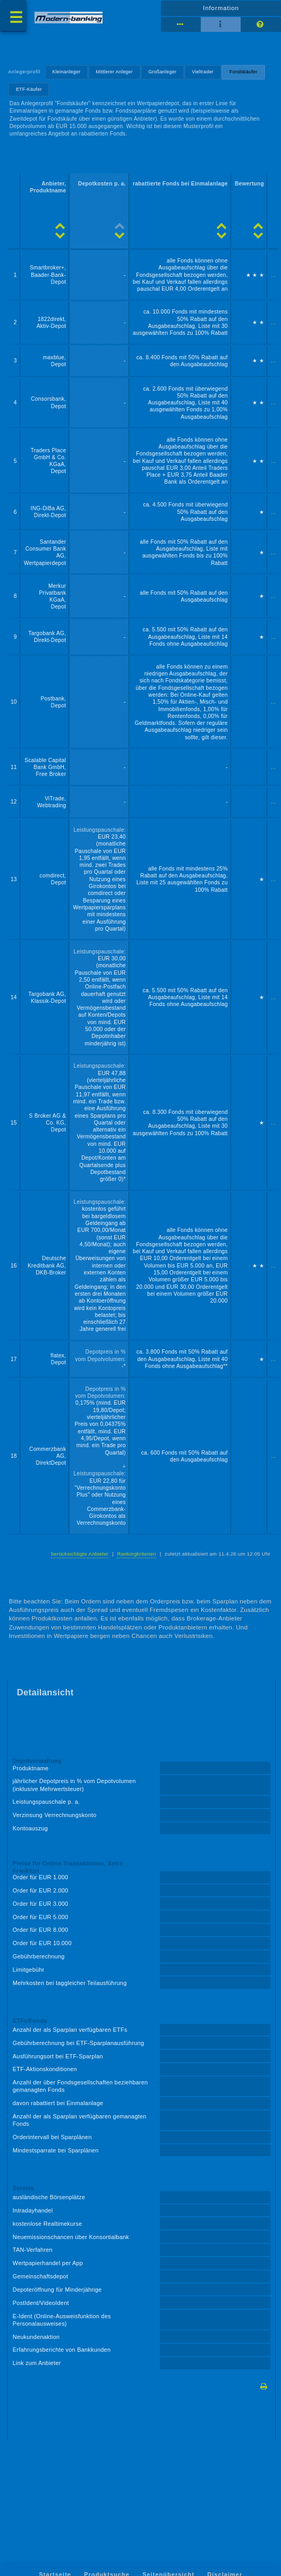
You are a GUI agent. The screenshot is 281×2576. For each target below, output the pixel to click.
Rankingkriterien (136, 1554)
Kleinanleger (67, 71)
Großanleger (162, 71)
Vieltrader (203, 71)
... (273, 275)
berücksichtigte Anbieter (79, 1554)
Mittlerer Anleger (114, 71)
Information (221, 8)
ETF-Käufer (29, 89)
